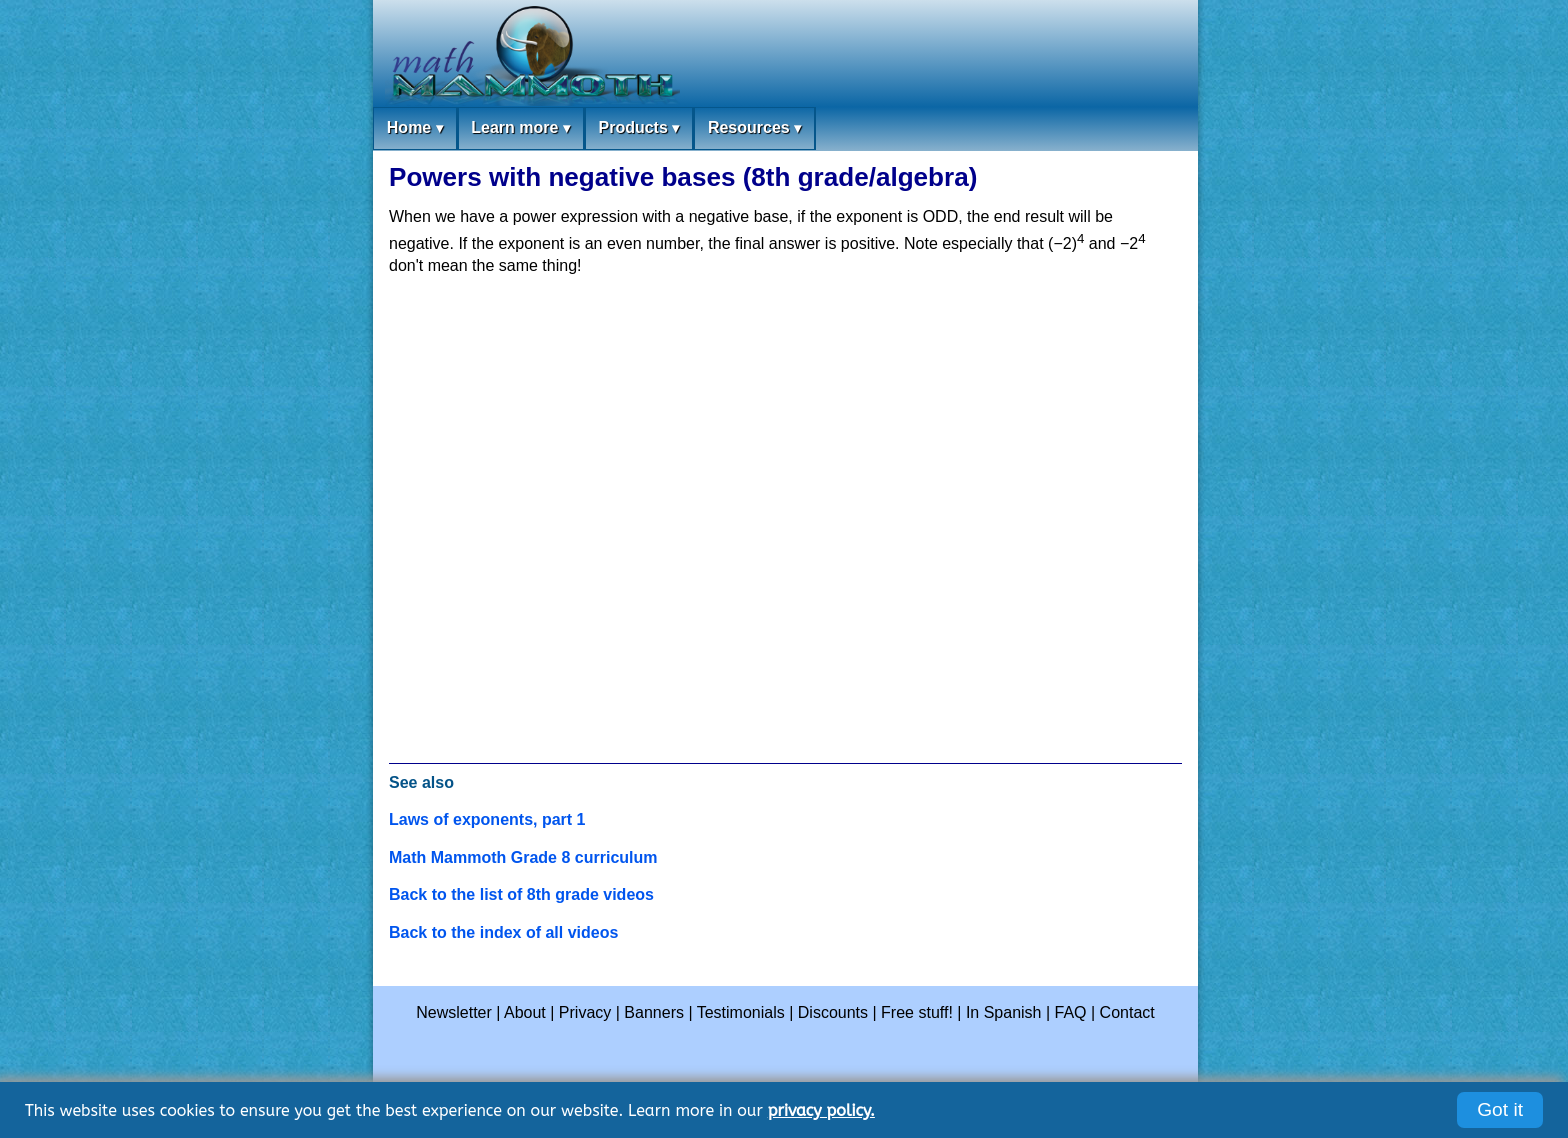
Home (415, 128)
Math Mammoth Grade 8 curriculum (523, 857)
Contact (1127, 1012)
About (525, 1012)
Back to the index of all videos (503, 932)
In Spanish (1004, 1012)
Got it (1500, 1109)
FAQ (1071, 1012)
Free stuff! (917, 1012)
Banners (654, 1012)
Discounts (833, 1012)
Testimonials (741, 1012)
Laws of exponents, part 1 (487, 819)
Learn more (520, 128)
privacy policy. (821, 1110)
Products (638, 128)
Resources (754, 128)
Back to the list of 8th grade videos (521, 894)
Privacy (585, 1012)
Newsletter (454, 1012)
